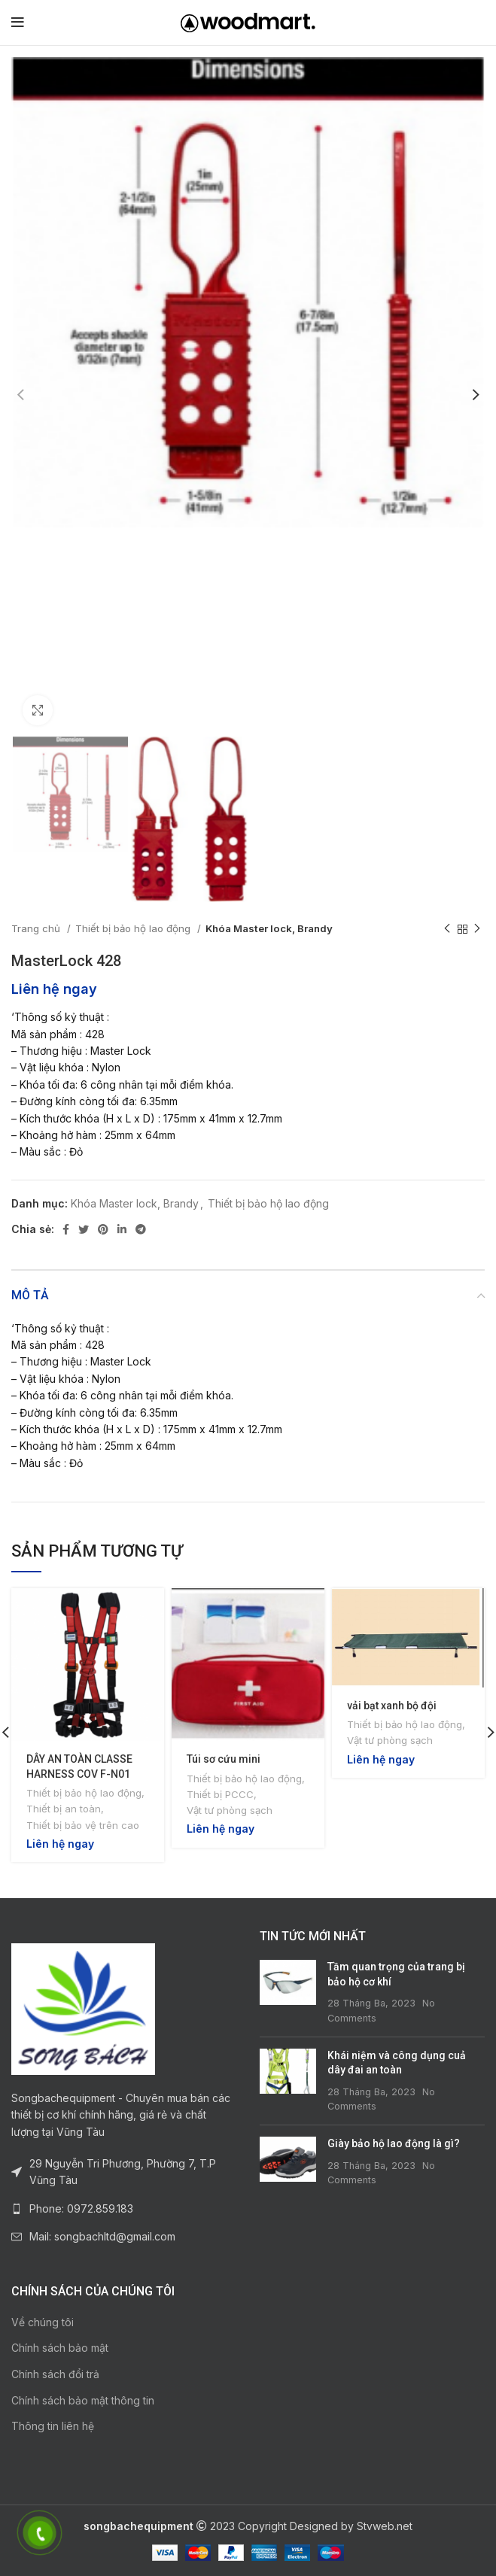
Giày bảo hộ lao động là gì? (393, 2143)
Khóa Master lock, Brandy (269, 928)
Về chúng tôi (42, 2322)
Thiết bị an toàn (63, 1809)
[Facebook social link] (66, 1229)
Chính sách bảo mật (59, 2347)
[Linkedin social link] (122, 1229)
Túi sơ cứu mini (223, 1759)
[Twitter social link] (83, 1229)
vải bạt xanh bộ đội (392, 1706)
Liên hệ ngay (54, 988)
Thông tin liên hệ (52, 2426)
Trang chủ (37, 928)
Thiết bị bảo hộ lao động (134, 928)
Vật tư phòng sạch (229, 1810)
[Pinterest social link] (103, 1229)
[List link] (124, 2209)
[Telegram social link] (141, 1229)
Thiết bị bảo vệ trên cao (82, 1825)
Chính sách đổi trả (55, 2374)
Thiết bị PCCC (220, 1794)
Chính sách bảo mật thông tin (82, 2400)
